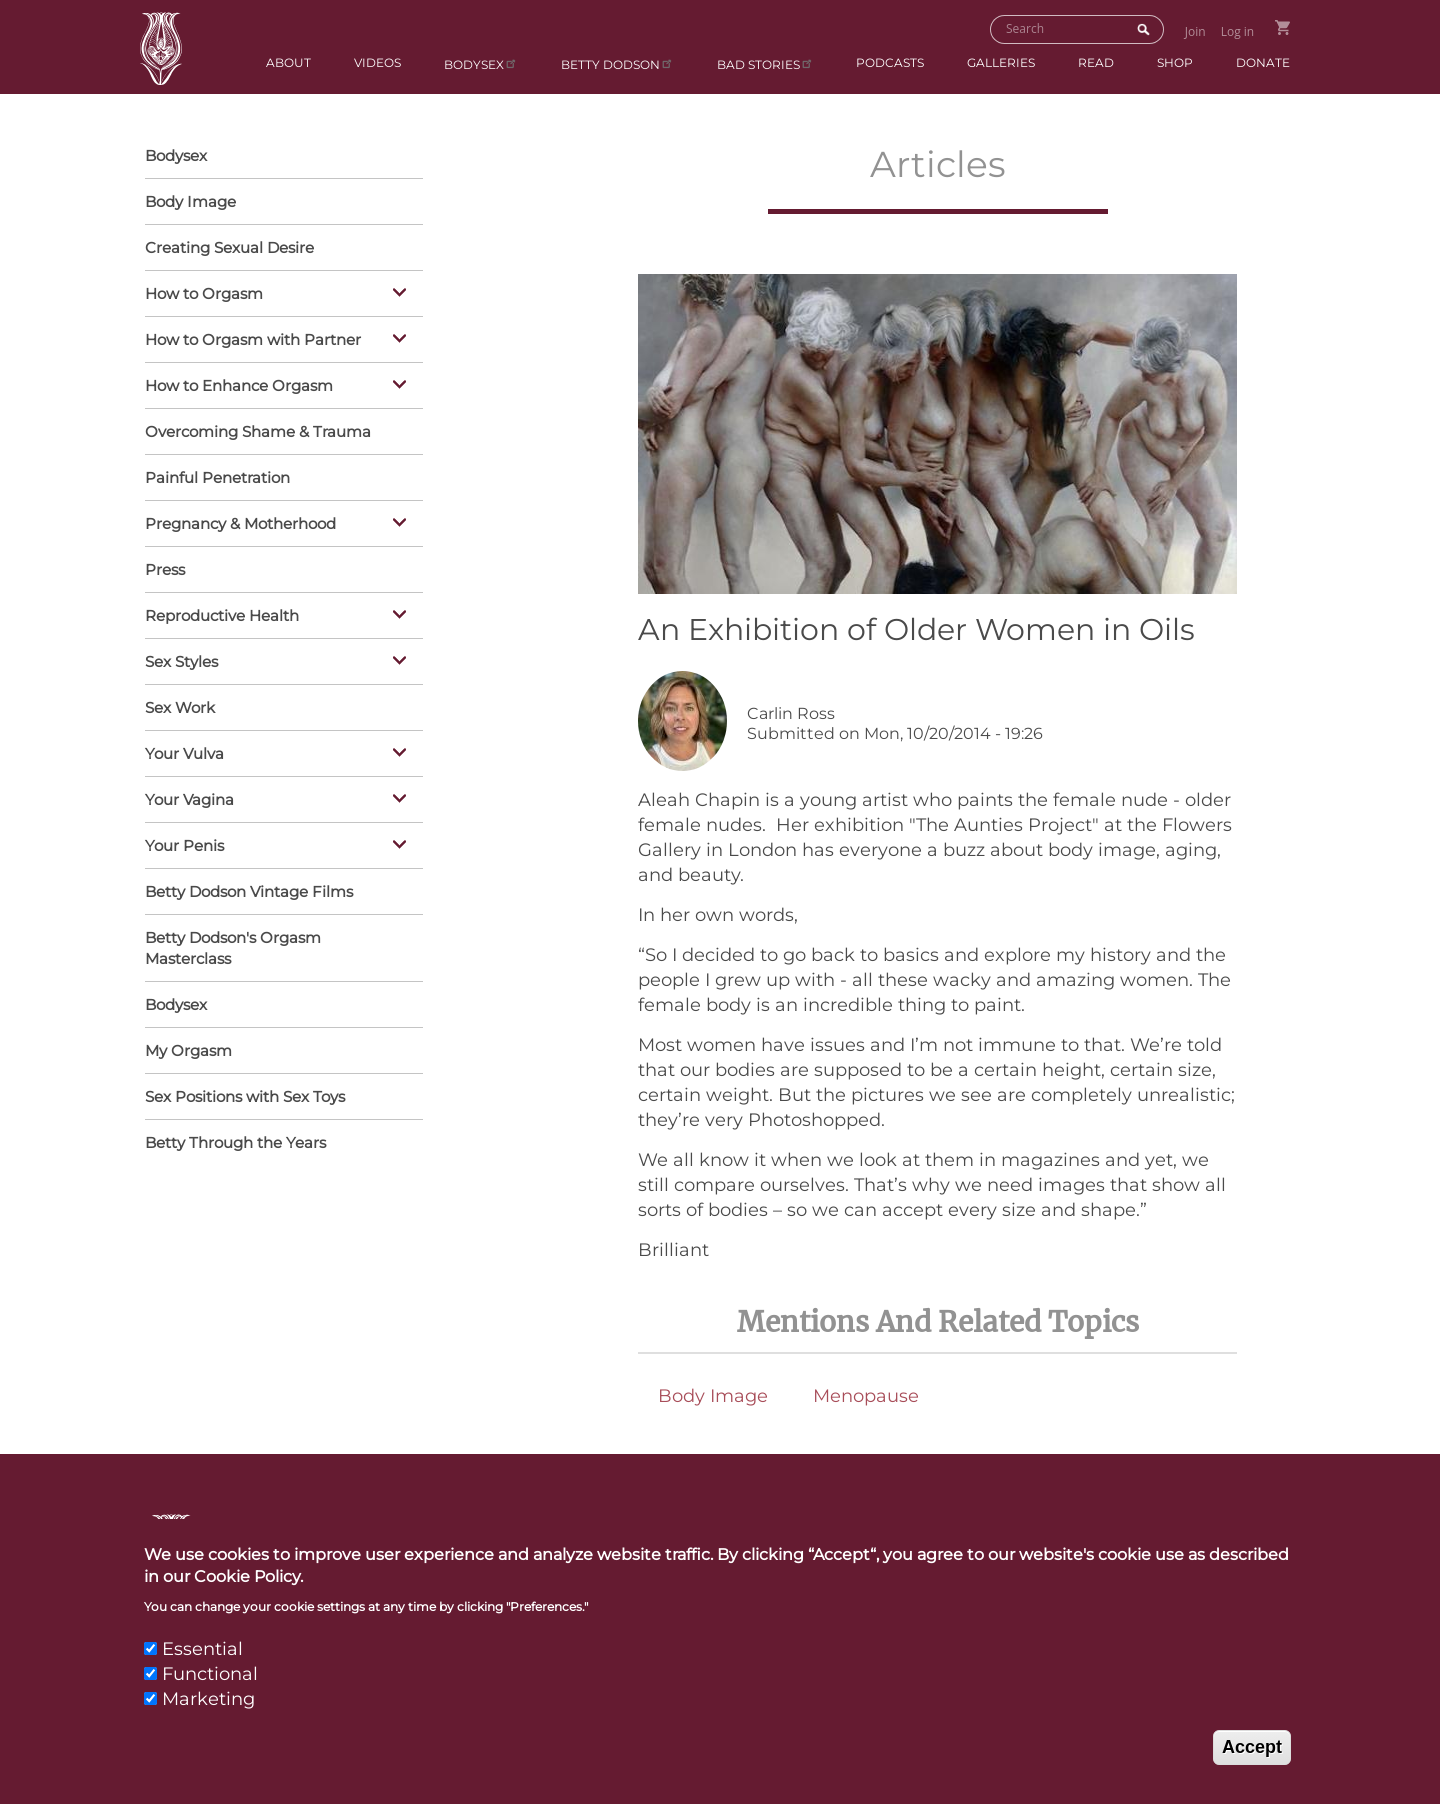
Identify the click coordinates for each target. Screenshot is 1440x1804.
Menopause (866, 1396)
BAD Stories (765, 63)
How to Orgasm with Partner (279, 341)
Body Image (713, 1396)
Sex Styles (279, 663)
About (288, 62)
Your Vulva (279, 755)
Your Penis (279, 847)
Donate (1263, 62)
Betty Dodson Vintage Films (249, 891)
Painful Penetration (217, 477)
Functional (210, 1699)
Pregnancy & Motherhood (279, 525)
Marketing (208, 1724)
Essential (202, 1673)
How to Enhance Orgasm (279, 387)
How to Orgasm (279, 295)
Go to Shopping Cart (1282, 27)
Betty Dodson (617, 63)
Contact (710, 1539)
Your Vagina (279, 801)
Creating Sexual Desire (229, 247)
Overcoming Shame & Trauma (258, 431)
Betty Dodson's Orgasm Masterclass (233, 948)
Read (1096, 62)
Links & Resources (997, 1539)
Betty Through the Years (235, 1142)
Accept (1252, 1772)
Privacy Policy (1213, 1539)
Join (1195, 31)
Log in (1238, 31)
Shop (1175, 62)
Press (165, 569)
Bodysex (481, 63)
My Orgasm (188, 1050)
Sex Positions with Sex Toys (245, 1096)
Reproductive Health (279, 617)
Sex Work (180, 707)
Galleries (1001, 62)
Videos (377, 62)
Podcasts (890, 62)
